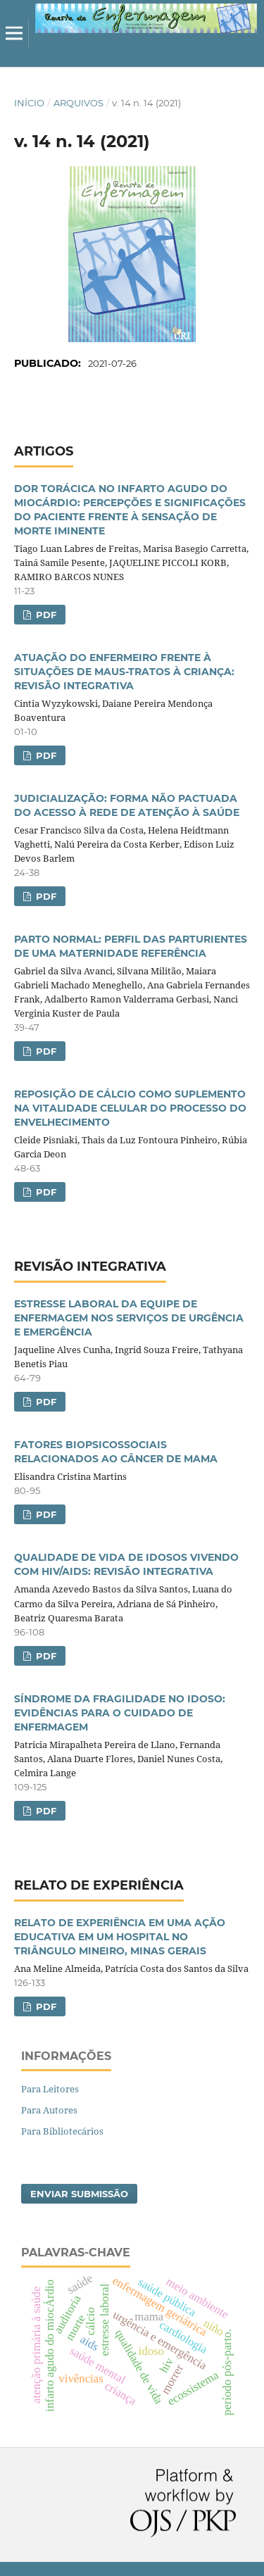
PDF (44, 614)
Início (29, 102)
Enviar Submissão (79, 2193)
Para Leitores (50, 2088)
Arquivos (78, 102)
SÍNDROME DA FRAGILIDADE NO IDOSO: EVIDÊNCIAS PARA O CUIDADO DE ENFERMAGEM (119, 1712)
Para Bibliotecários (62, 2131)
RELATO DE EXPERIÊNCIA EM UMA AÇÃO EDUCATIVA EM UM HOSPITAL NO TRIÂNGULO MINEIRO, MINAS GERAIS (119, 1936)
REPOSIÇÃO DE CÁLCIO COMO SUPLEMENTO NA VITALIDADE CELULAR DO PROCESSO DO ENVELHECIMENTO (130, 1108)
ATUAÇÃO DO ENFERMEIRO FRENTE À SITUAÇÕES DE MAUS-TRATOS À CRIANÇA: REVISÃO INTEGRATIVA (124, 671)
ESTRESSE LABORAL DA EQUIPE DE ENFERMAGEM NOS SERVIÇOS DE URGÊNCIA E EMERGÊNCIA (129, 1318)
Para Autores (49, 2110)
